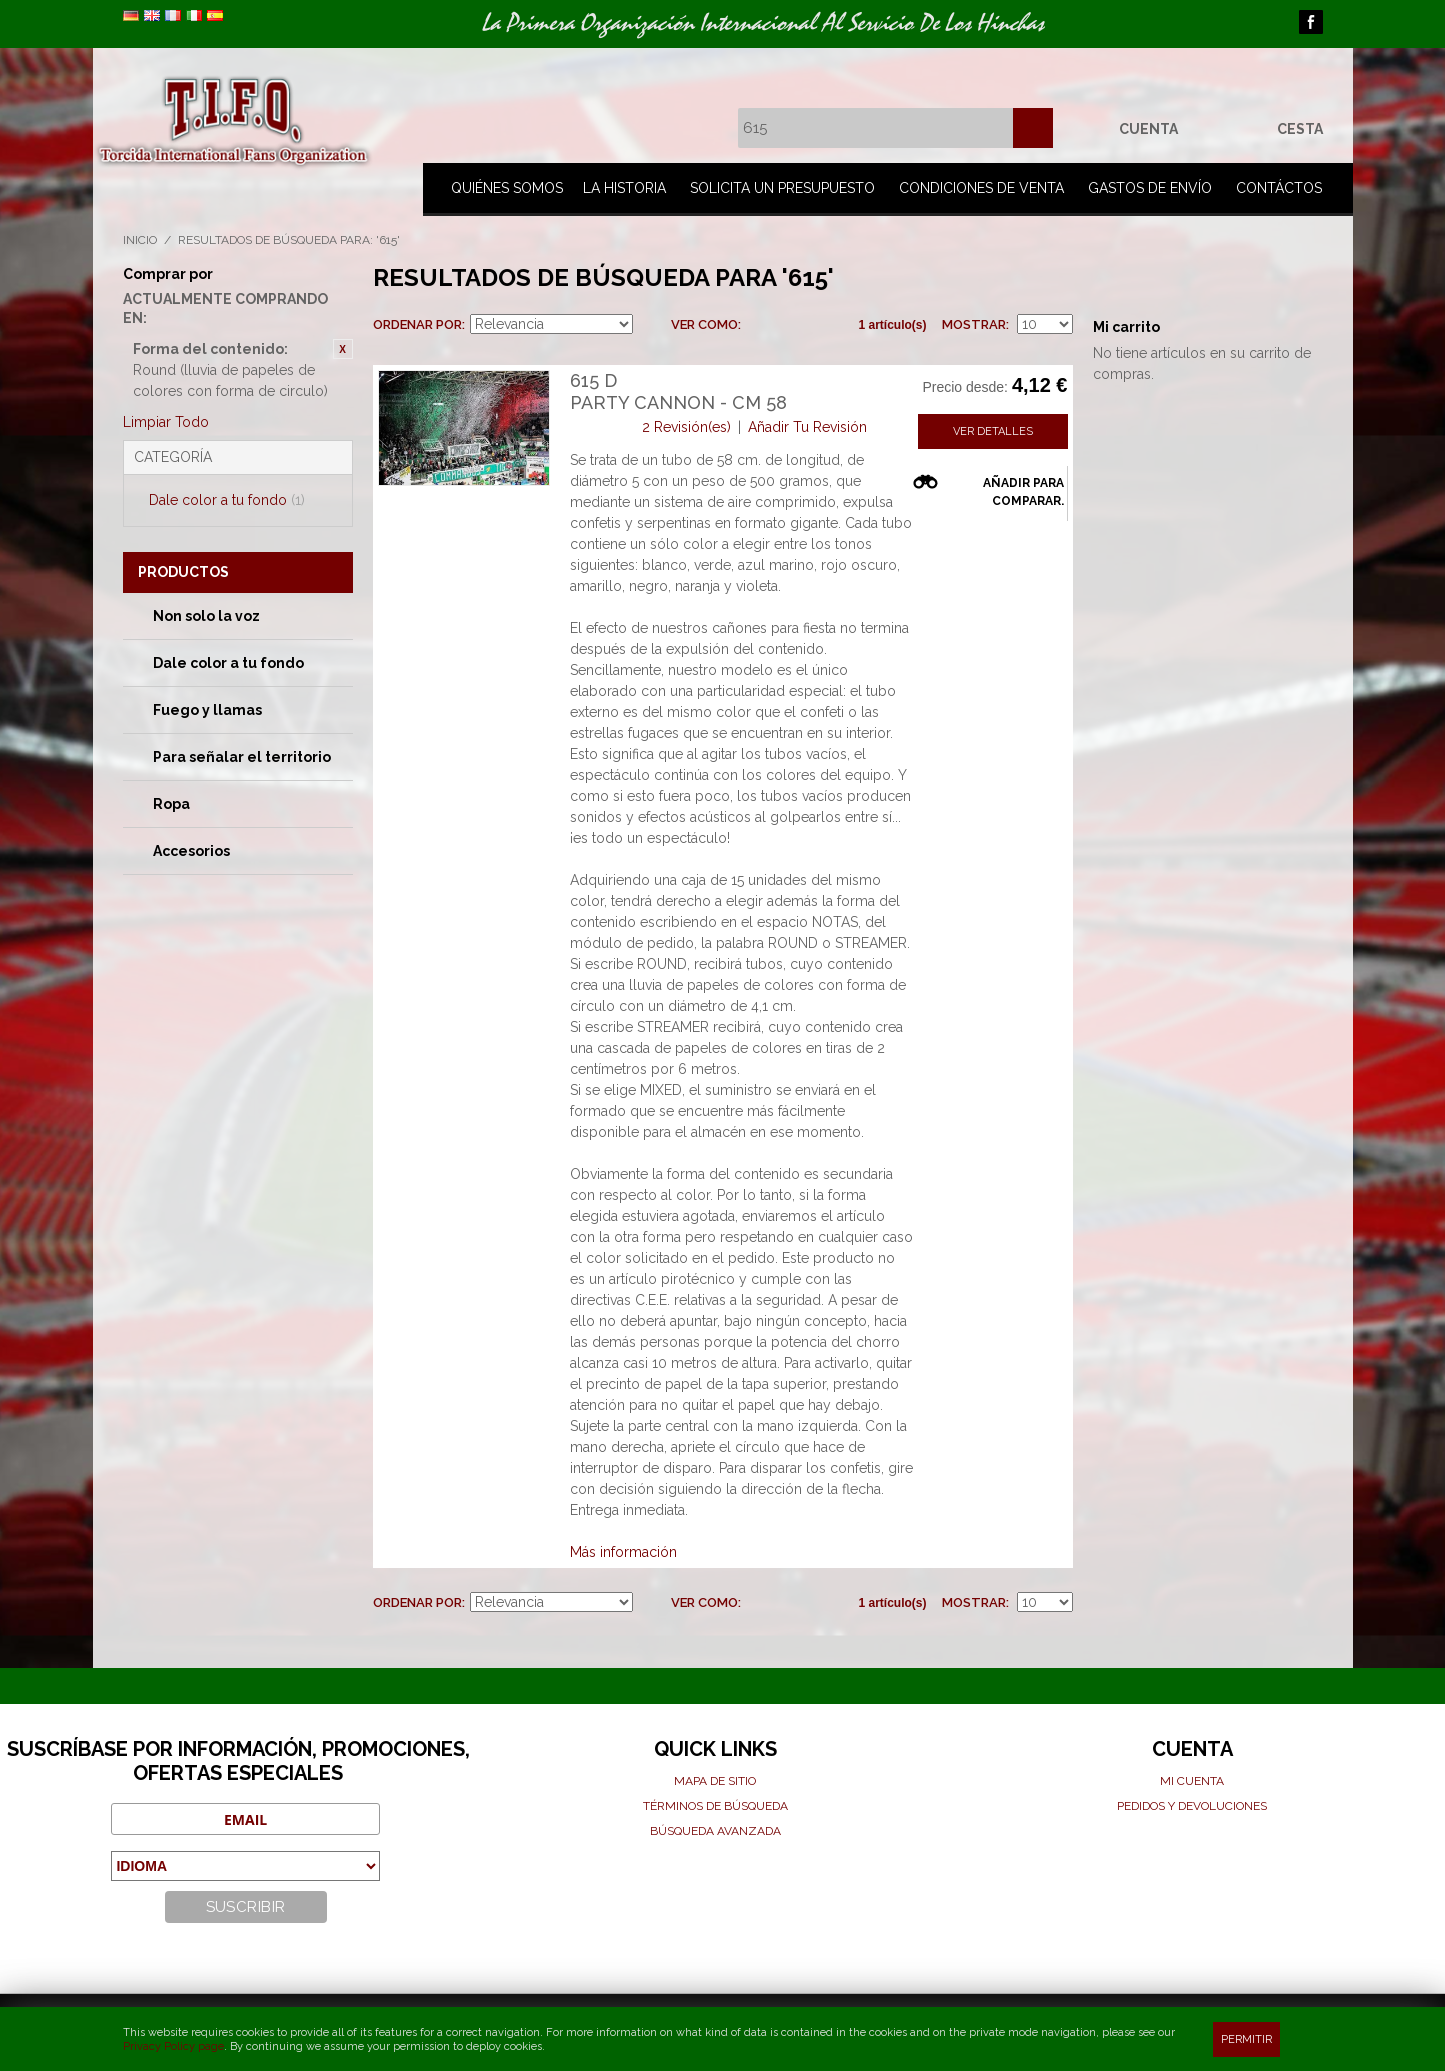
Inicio (140, 240)
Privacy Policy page (173, 2046)
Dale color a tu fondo (227, 500)
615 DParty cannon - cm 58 (678, 391)
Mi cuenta (1192, 1781)
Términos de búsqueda (715, 1806)
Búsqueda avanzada (715, 1831)
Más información (623, 1552)
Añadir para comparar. (1023, 492)
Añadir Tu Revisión (807, 427)
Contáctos (1279, 188)
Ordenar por (417, 324)
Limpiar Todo (166, 422)
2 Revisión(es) (686, 427)
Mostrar (974, 324)
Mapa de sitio (715, 1781)
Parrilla (761, 325)
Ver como (704, 324)
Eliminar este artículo (343, 349)
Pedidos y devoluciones (1192, 1806)
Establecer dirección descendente (651, 325)
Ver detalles (993, 431)
